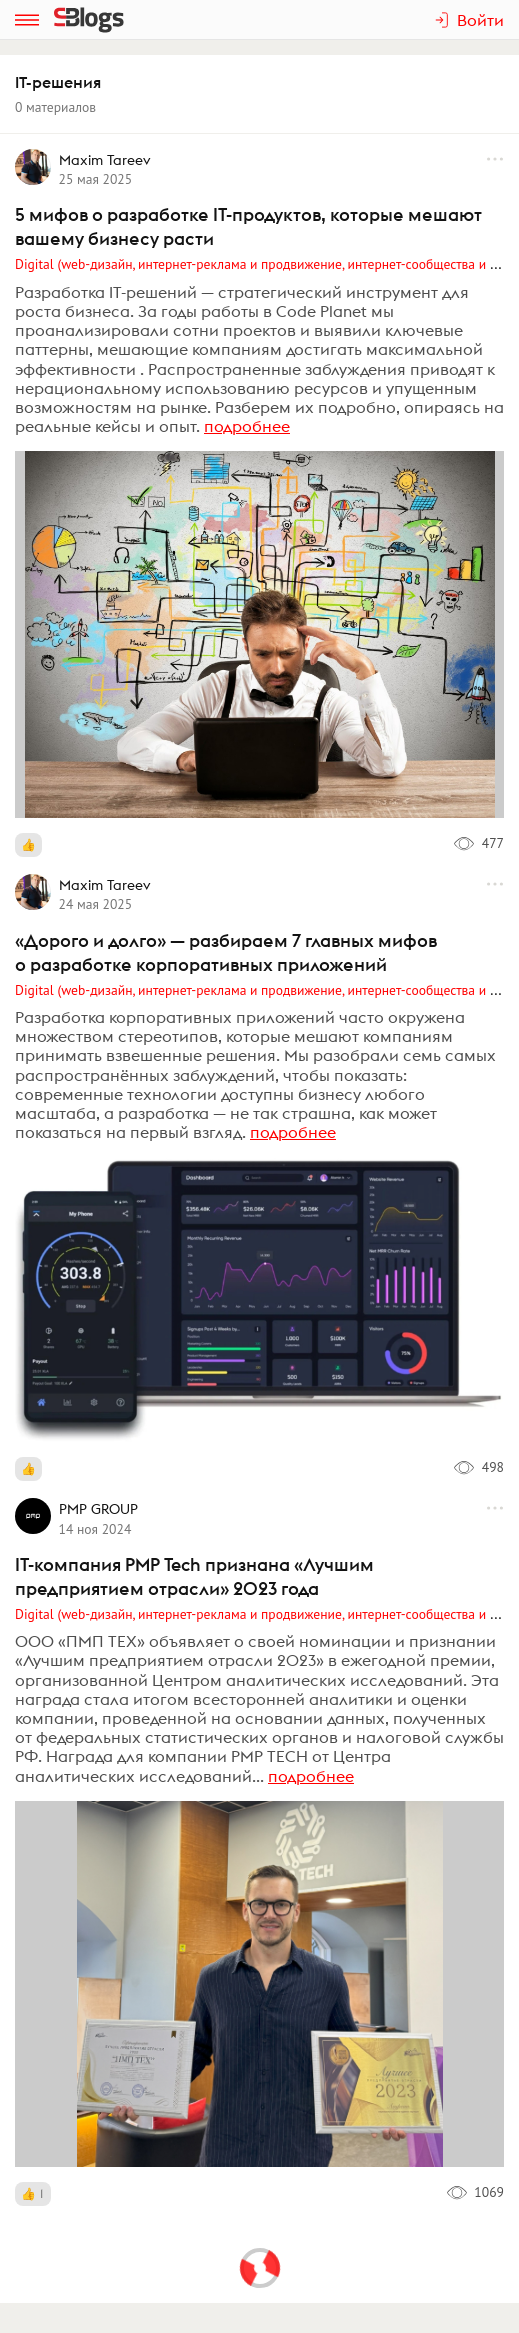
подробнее (247, 426)
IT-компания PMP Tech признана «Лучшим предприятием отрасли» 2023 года (194, 1576)
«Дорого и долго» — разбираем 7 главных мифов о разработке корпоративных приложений (226, 952)
